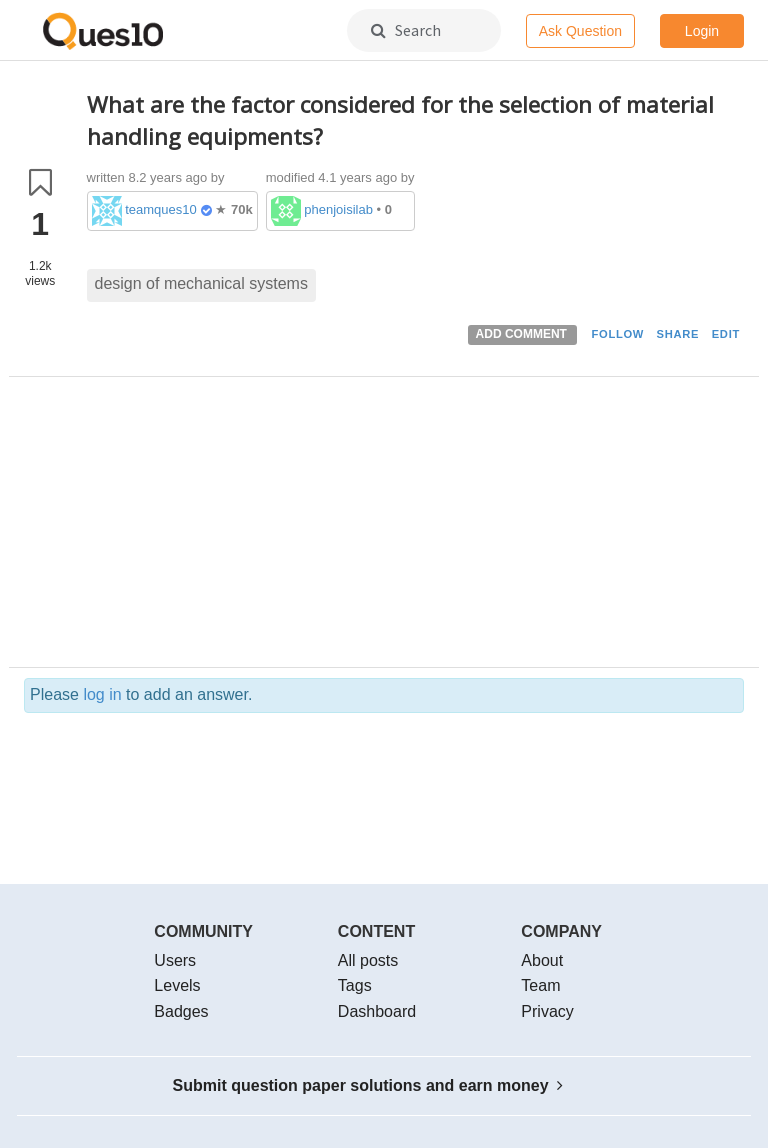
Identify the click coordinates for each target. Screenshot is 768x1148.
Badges (181, 1011)
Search (406, 30)
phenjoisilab (338, 209)
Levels (177, 985)
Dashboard (377, 1011)
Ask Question (580, 31)
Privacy (547, 1011)
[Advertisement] (416, 527)
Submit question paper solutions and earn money (368, 1085)
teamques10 (161, 209)
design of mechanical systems (201, 283)
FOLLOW (617, 334)
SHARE (678, 334)
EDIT (726, 334)
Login (702, 31)
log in (102, 694)
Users (175, 960)
